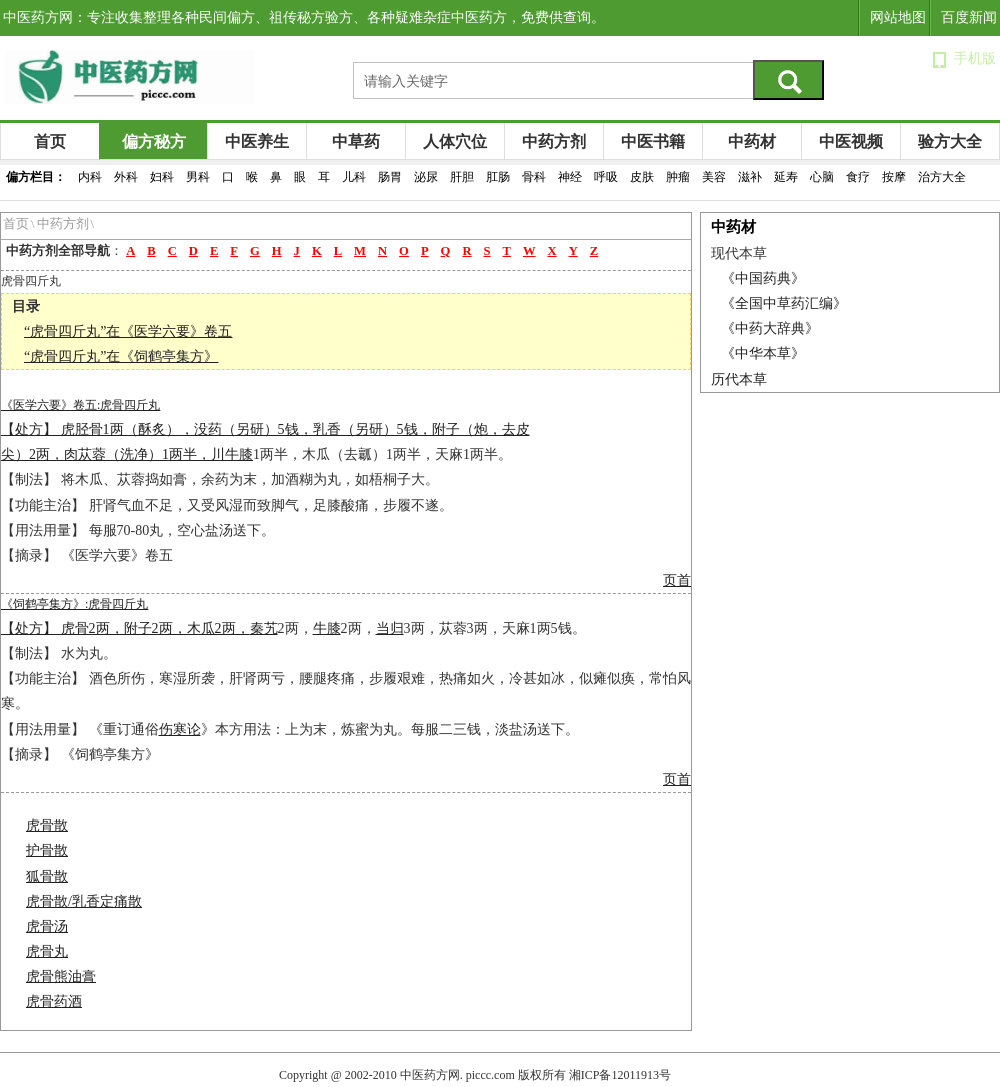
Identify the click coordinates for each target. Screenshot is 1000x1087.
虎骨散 (47, 825)
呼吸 (606, 177)
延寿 (786, 177)
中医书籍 (653, 141)
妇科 (162, 177)
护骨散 (47, 850)
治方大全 (942, 177)
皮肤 (642, 177)
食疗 (858, 177)
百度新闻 (969, 17)
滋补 (750, 177)
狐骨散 (47, 876)
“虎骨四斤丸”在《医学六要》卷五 (128, 331)
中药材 (752, 141)
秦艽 (264, 628)
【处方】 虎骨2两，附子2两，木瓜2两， (125, 628)
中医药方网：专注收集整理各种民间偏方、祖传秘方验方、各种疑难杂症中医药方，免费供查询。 (304, 17)
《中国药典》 (763, 278)
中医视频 (851, 141)
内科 (90, 177)
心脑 (822, 177)
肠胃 (390, 177)
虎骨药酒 (54, 1001)
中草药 (356, 141)
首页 (50, 141)
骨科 (534, 177)
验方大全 (950, 141)
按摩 (894, 177)
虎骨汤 (47, 926)
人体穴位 (455, 141)
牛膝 (239, 454)
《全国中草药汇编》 (784, 303)
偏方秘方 (154, 141)
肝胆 (462, 177)
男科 (198, 177)
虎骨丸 (47, 951)
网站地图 (898, 17)
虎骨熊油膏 (61, 976)
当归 (390, 628)
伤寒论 (180, 729)
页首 (677, 580)
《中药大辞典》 (770, 328)
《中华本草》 (763, 353)
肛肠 (498, 177)
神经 (570, 177)
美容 (714, 177)
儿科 (354, 177)
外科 (126, 177)
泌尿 (426, 177)
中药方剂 (554, 141)
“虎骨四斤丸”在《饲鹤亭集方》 (121, 356)
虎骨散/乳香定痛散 (84, 901)
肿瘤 (678, 177)
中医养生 (257, 141)
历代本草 (739, 379)
